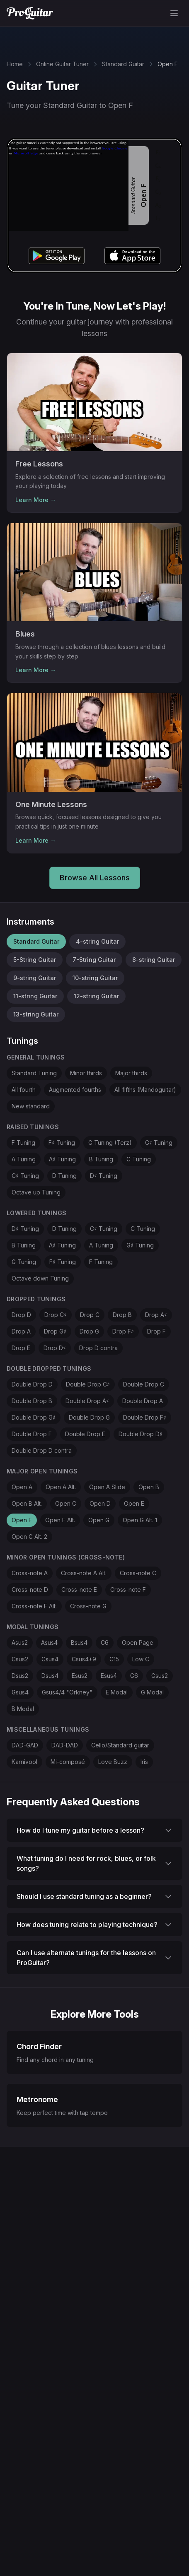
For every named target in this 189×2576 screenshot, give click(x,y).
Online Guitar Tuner (62, 63)
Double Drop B (32, 1400)
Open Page (137, 1642)
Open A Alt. (61, 1486)
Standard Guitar (123, 63)
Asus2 (20, 1642)
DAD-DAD (64, 1745)
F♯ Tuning (61, 1142)
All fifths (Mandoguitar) (145, 1089)
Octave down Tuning (40, 1278)
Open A (22, 1486)
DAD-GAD (25, 1745)
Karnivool (24, 1761)
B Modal (23, 1708)
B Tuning (101, 1159)
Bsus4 (79, 1642)
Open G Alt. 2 (29, 1536)
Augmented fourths (75, 1089)
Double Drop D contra (42, 1450)
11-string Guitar (35, 996)
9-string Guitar (34, 977)
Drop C (89, 1314)
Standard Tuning (34, 1073)
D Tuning (64, 1175)
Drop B (122, 1314)
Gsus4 (20, 1692)
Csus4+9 (84, 1659)
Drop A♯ (156, 1314)
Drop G (89, 1331)
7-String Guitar (94, 959)
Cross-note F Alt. (34, 1606)
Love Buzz (112, 1761)
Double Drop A (142, 1400)
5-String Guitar (34, 959)
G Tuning (24, 1261)
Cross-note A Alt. (84, 1572)
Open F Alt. (60, 1519)
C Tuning (138, 1159)
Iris (144, 1761)
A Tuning (24, 1159)
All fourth (24, 1089)
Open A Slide (107, 1486)
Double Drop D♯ (140, 1433)
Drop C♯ (55, 1314)
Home (15, 63)
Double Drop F (32, 1433)
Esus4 (109, 1675)
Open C (65, 1503)
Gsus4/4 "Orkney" (67, 1692)
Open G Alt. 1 (140, 1519)
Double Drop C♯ (88, 1384)
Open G (98, 1519)
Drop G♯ (55, 1331)
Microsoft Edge (26, 153)
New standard (31, 1106)
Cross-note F (128, 1589)
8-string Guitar (153, 959)
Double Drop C (143, 1384)
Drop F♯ (123, 1331)
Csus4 (49, 1659)
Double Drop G (89, 1417)
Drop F (156, 1331)
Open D (100, 1503)
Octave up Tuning (36, 1192)
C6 (105, 1642)
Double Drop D (32, 1384)
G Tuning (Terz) (110, 1142)
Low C (140, 1659)
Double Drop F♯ (144, 1417)
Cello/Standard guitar (120, 1745)
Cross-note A (30, 1572)
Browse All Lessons (95, 877)
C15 (114, 1659)
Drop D (21, 1314)
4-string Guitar (97, 941)
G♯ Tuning (158, 1142)
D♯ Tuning (103, 1175)
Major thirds (131, 1073)
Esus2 (79, 1675)
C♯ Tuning (25, 1175)
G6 (134, 1675)
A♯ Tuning (62, 1159)
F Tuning (23, 1142)
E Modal (117, 1692)
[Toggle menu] (174, 13)
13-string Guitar (35, 1014)
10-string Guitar (95, 977)
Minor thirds (86, 1073)
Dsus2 (20, 1675)
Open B (148, 1486)
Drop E (21, 1347)
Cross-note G (88, 1606)
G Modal (152, 1692)
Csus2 (20, 1659)
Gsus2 (159, 1675)
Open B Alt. (27, 1503)
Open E (134, 1503)
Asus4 (49, 1642)
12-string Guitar (96, 996)
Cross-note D (30, 1589)
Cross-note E (79, 1589)
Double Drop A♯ (87, 1400)
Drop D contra (98, 1347)
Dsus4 (49, 1675)
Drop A (21, 1331)
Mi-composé (68, 1761)
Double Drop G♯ (34, 1417)
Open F (22, 1519)
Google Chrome (115, 148)
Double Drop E (85, 1433)
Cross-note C (138, 1572)
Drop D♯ (55, 1347)
